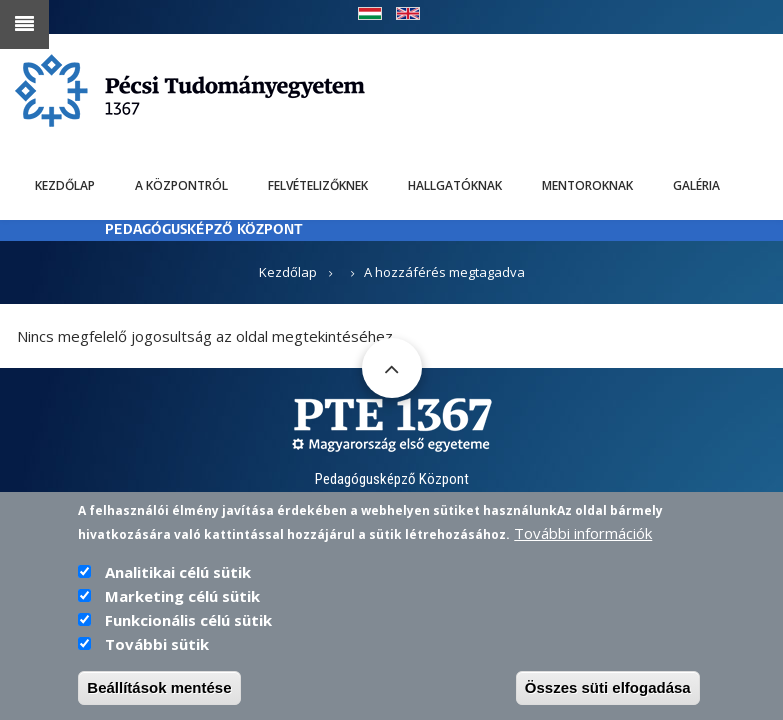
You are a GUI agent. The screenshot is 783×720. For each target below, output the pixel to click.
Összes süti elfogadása (608, 698)
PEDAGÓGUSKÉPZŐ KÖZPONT (204, 230)
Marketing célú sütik (182, 607)
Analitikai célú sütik (178, 583)
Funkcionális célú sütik (188, 631)
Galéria (696, 185)
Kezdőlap (65, 185)
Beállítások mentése (159, 698)
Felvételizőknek (318, 185)
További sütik (157, 655)
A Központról (181, 185)
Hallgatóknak (455, 185)
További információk (583, 544)
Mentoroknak (587, 185)
